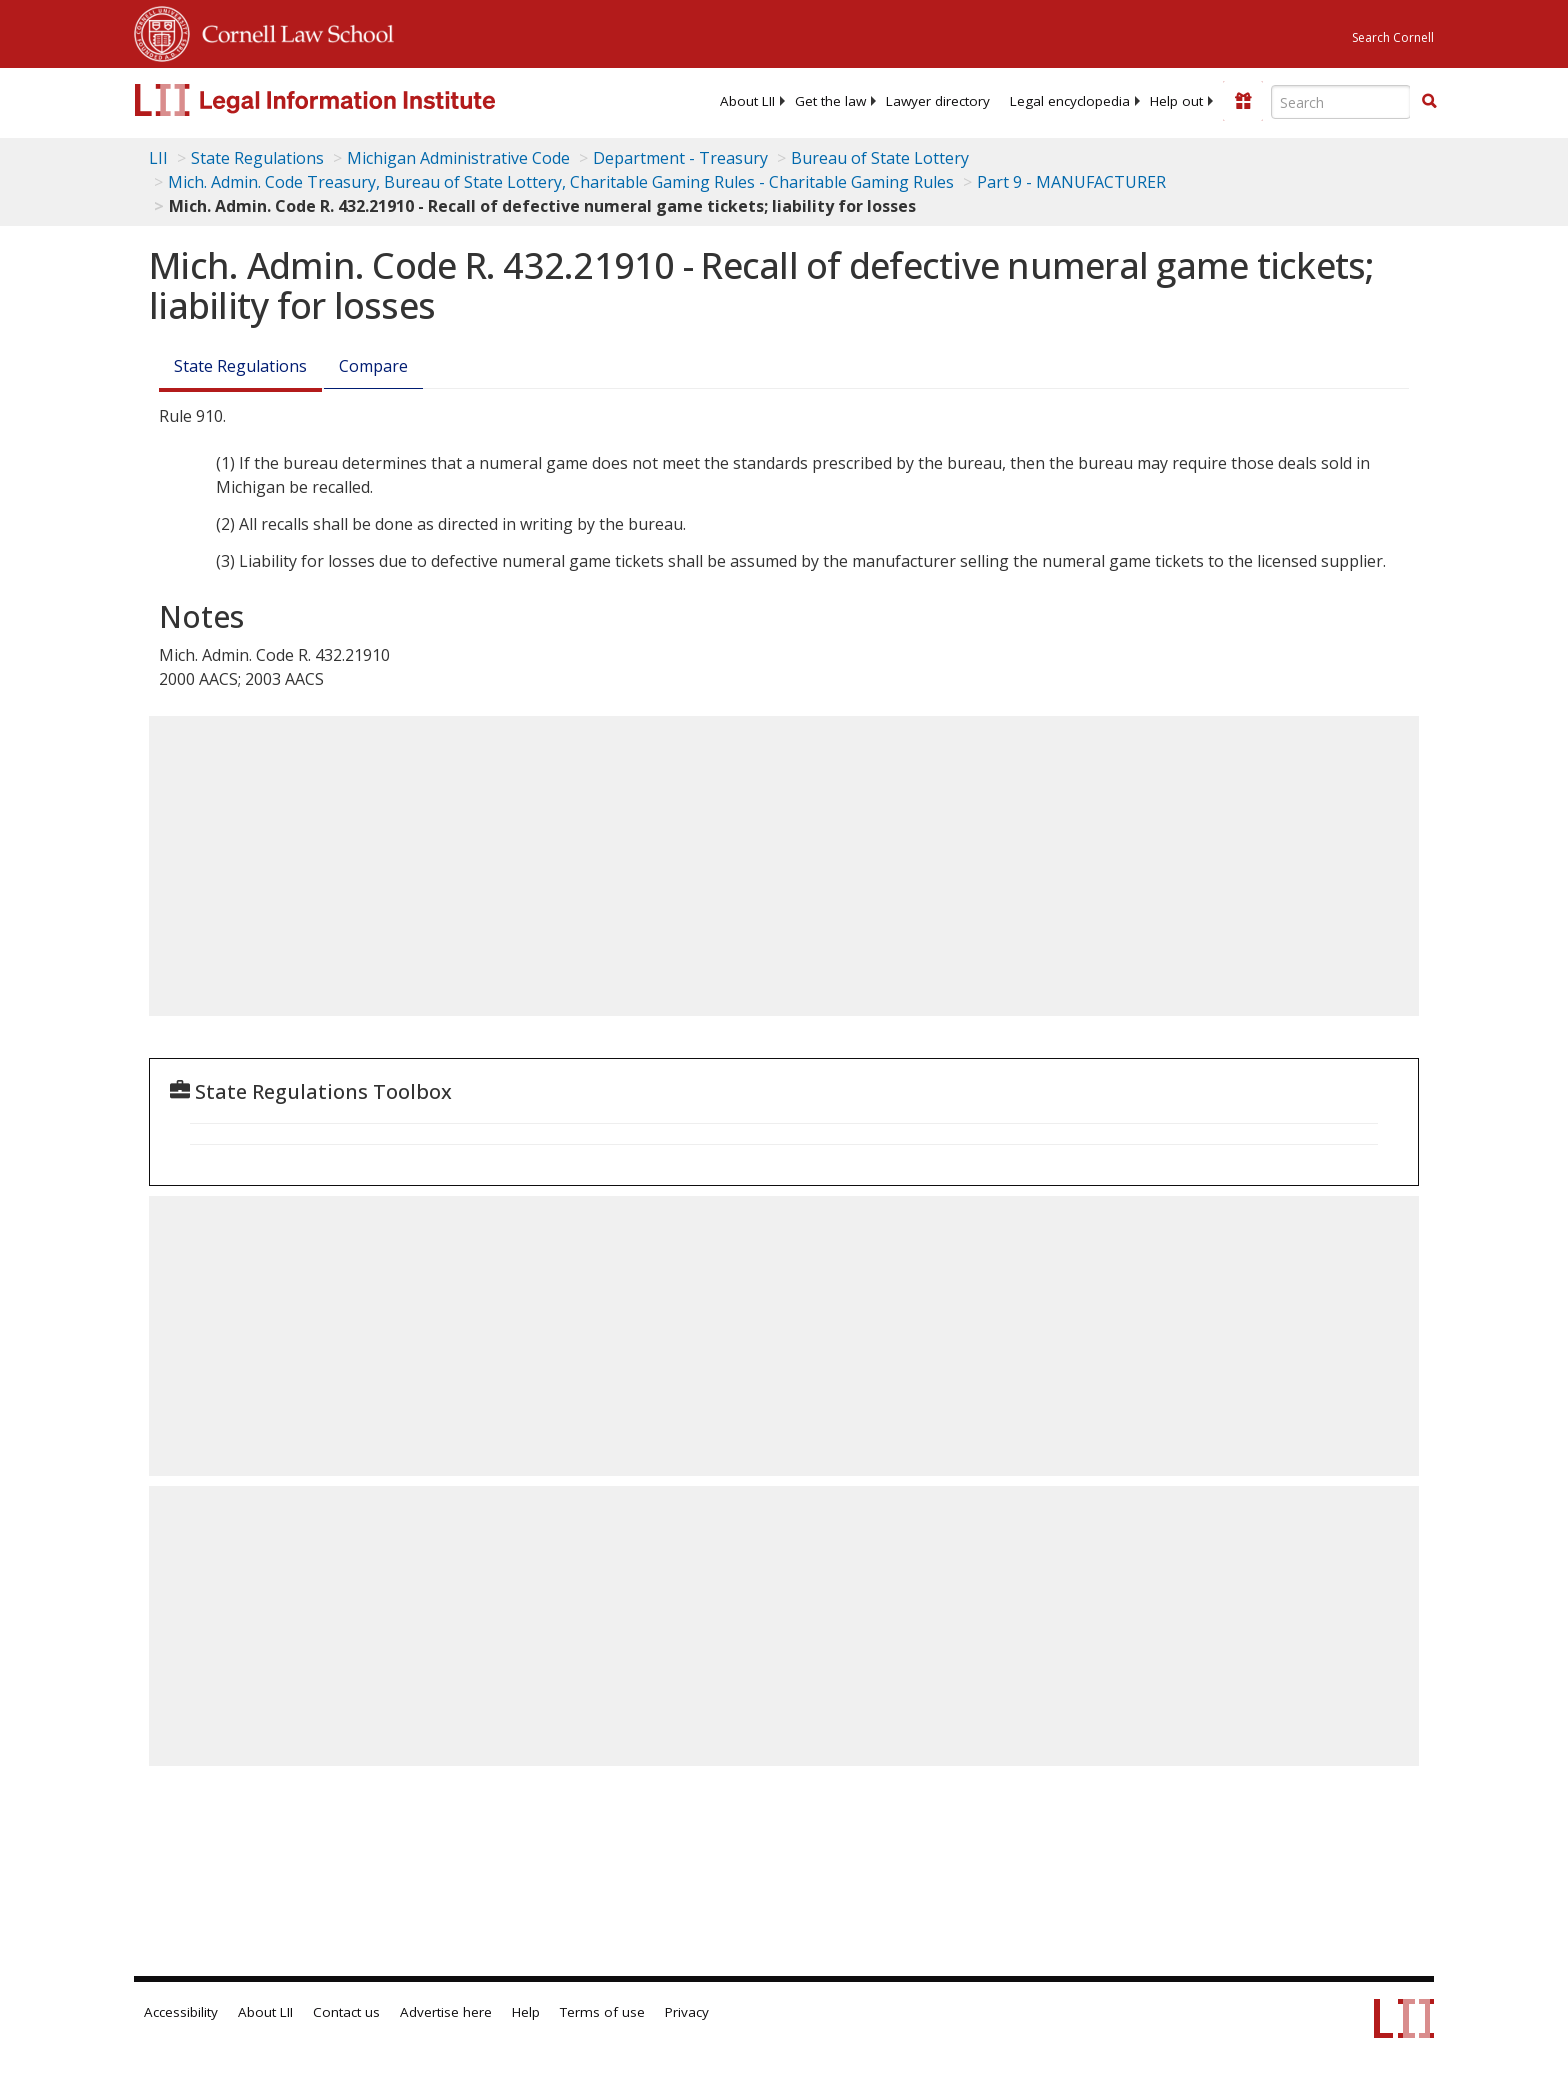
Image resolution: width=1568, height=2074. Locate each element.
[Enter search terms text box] (1341, 102)
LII (158, 158)
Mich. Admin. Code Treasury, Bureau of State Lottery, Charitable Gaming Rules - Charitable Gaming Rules (561, 182)
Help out (1176, 101)
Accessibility (181, 2012)
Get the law (830, 101)
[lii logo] (359, 100)
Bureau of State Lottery (880, 158)
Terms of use (602, 2012)
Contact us (346, 2012)
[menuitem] (747, 101)
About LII (747, 101)
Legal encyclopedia (1070, 101)
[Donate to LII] (1243, 101)
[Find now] (1429, 102)
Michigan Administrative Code (458, 158)
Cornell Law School (292, 31)
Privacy (687, 2012)
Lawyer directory (938, 101)
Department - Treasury (680, 158)
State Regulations (257, 158)
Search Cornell (1393, 37)
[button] (1429, 101)
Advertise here (446, 2012)
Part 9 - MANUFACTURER (1071, 182)
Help (526, 2012)
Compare (373, 366)
